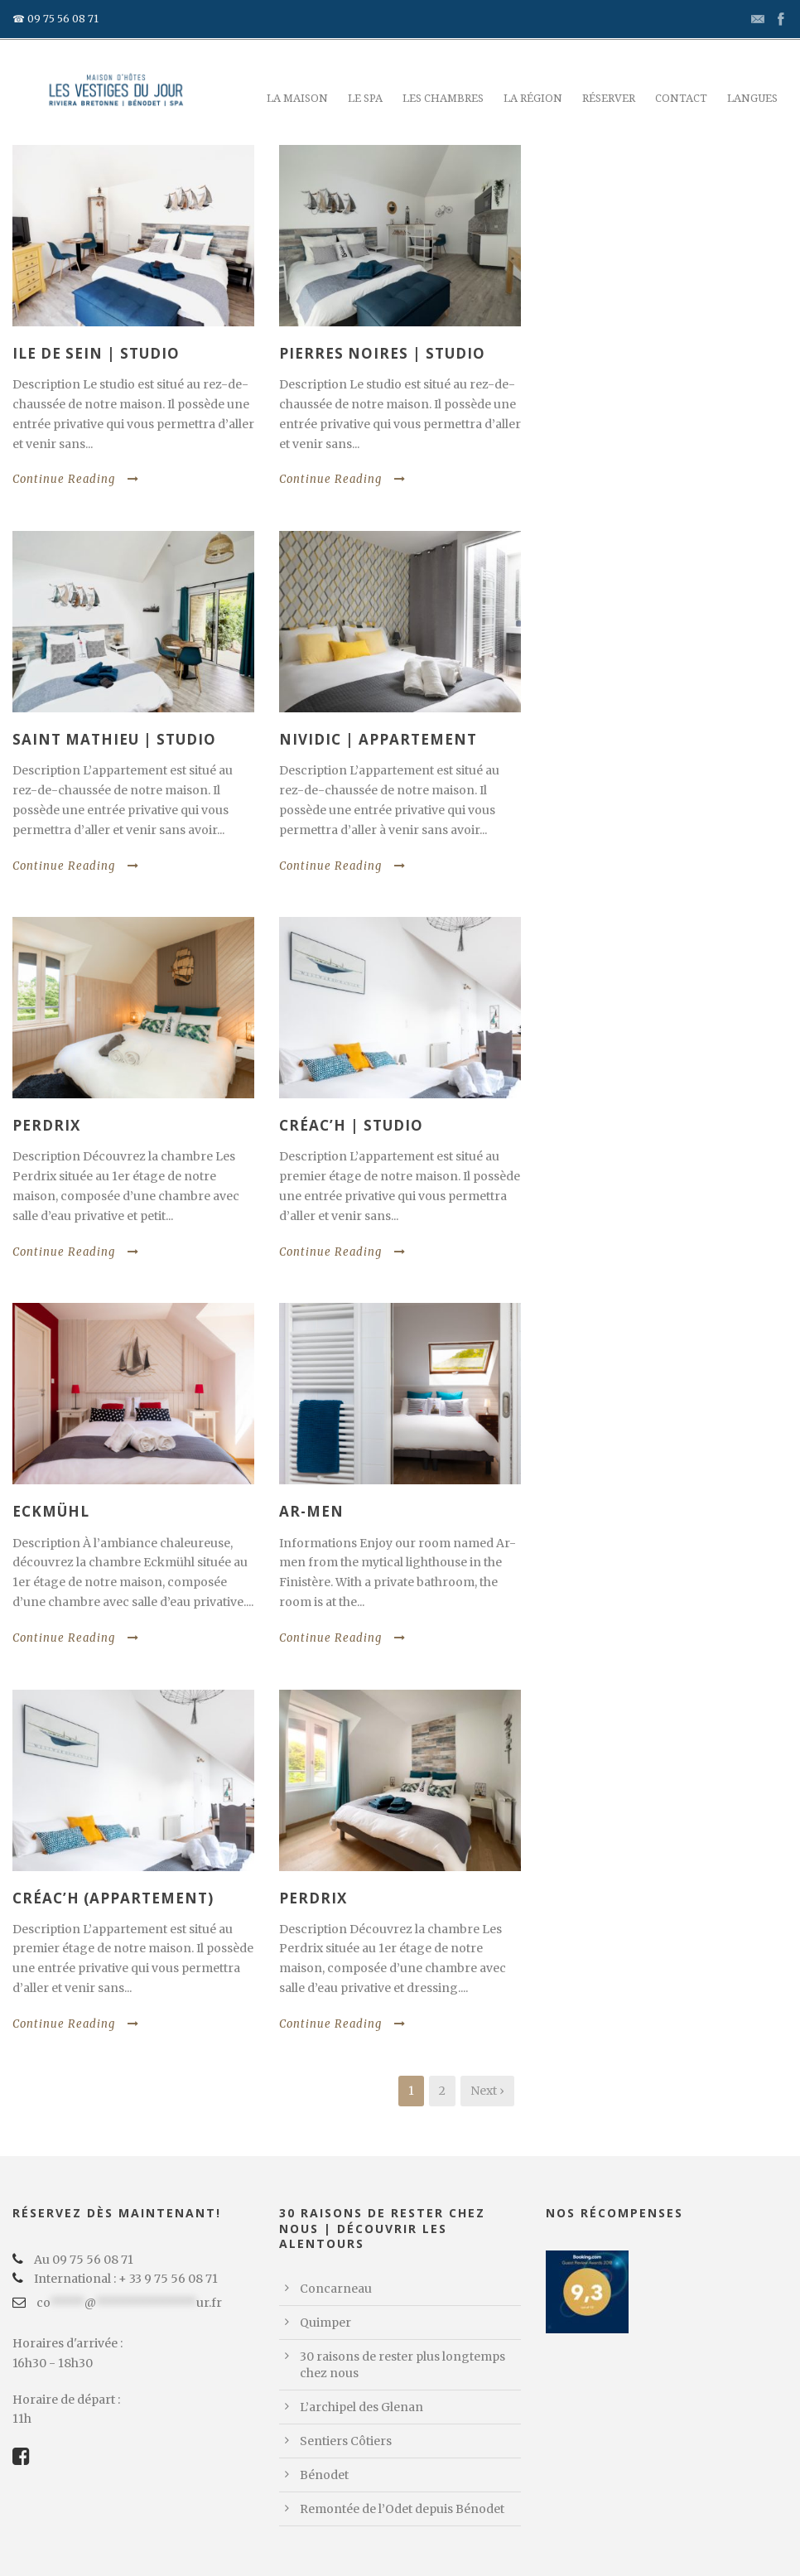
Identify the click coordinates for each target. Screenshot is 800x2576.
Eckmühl (50, 1511)
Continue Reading (75, 479)
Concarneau (336, 2288)
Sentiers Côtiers (346, 2441)
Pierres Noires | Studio (382, 353)
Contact (681, 98)
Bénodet (324, 2474)
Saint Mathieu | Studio (114, 739)
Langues (752, 98)
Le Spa (365, 98)
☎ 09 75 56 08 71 (55, 18)
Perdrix (46, 1125)
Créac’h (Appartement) (113, 1898)
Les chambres (443, 98)
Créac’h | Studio (351, 1125)
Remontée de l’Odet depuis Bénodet (402, 2508)
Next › (487, 2090)
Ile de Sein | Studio (96, 353)
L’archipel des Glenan (361, 2407)
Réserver (608, 98)
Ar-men (311, 1511)
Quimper (325, 2322)
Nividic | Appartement (378, 739)
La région (533, 98)
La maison (297, 98)
